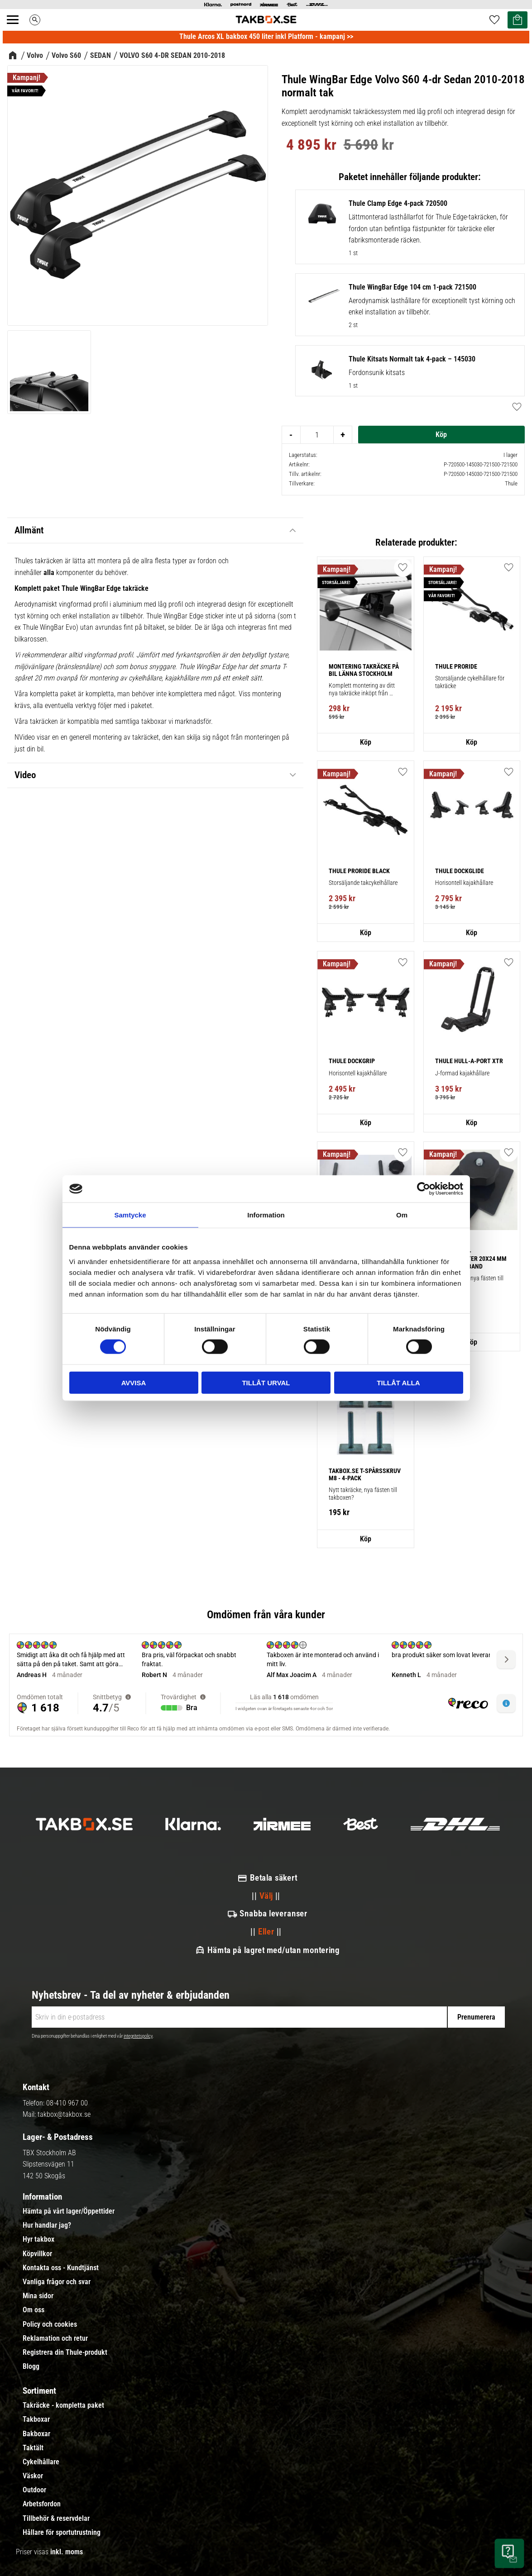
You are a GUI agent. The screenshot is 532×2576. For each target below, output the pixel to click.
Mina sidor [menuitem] (38, 2296)
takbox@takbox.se (64, 2114)
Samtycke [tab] (130, 1215)
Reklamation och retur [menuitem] (55, 2338)
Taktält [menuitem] (33, 2448)
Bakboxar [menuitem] (36, 2434)
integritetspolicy (138, 2036)
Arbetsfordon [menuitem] (42, 2504)
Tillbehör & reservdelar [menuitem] (56, 2518)
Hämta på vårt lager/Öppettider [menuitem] (69, 2211)
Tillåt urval (266, 1382)
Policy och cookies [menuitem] (50, 2324)
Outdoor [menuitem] (34, 2490)
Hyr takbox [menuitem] (38, 2239)
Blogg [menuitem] (31, 2366)
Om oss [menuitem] (33, 2310)
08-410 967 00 (67, 2103)
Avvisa (133, 1382)
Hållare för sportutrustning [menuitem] (62, 2532)
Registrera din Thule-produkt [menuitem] (65, 2352)
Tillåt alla (398, 1382)
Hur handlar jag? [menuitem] (47, 2225)
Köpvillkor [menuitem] (37, 2254)
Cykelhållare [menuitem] (41, 2462)
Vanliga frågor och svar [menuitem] (57, 2282)
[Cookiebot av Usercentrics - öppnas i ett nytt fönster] (423, 1189)
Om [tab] (401, 1215)
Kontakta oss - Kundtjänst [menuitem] (61, 2268)
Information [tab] (266, 1215)
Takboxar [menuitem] (36, 2419)
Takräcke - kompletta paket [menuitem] (63, 2405)
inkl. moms (66, 2551)
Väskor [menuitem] (33, 2476)
